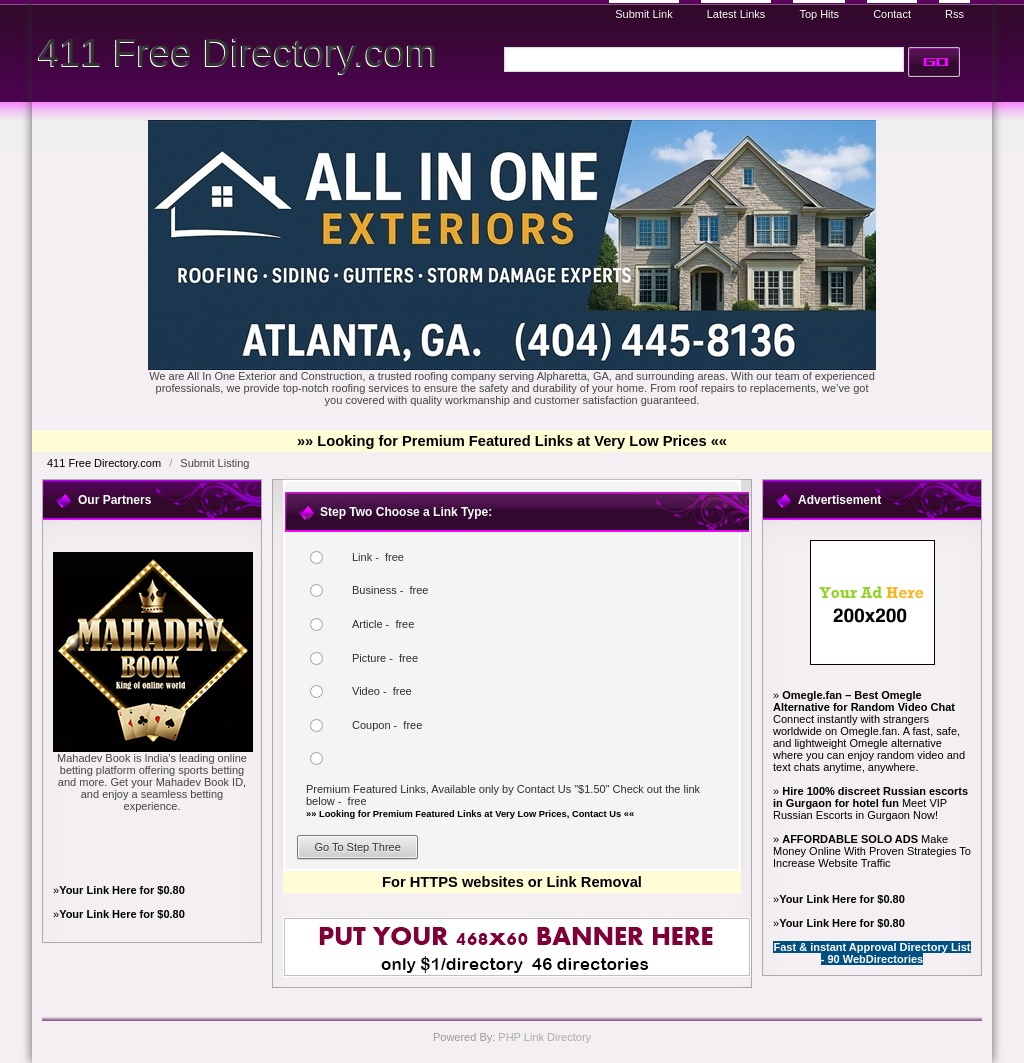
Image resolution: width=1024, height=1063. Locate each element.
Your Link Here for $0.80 (122, 890)
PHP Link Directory (544, 1037)
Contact (892, 14)
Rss (954, 14)
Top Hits (819, 14)
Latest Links (736, 14)
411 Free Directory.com (237, 52)
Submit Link (643, 14)
